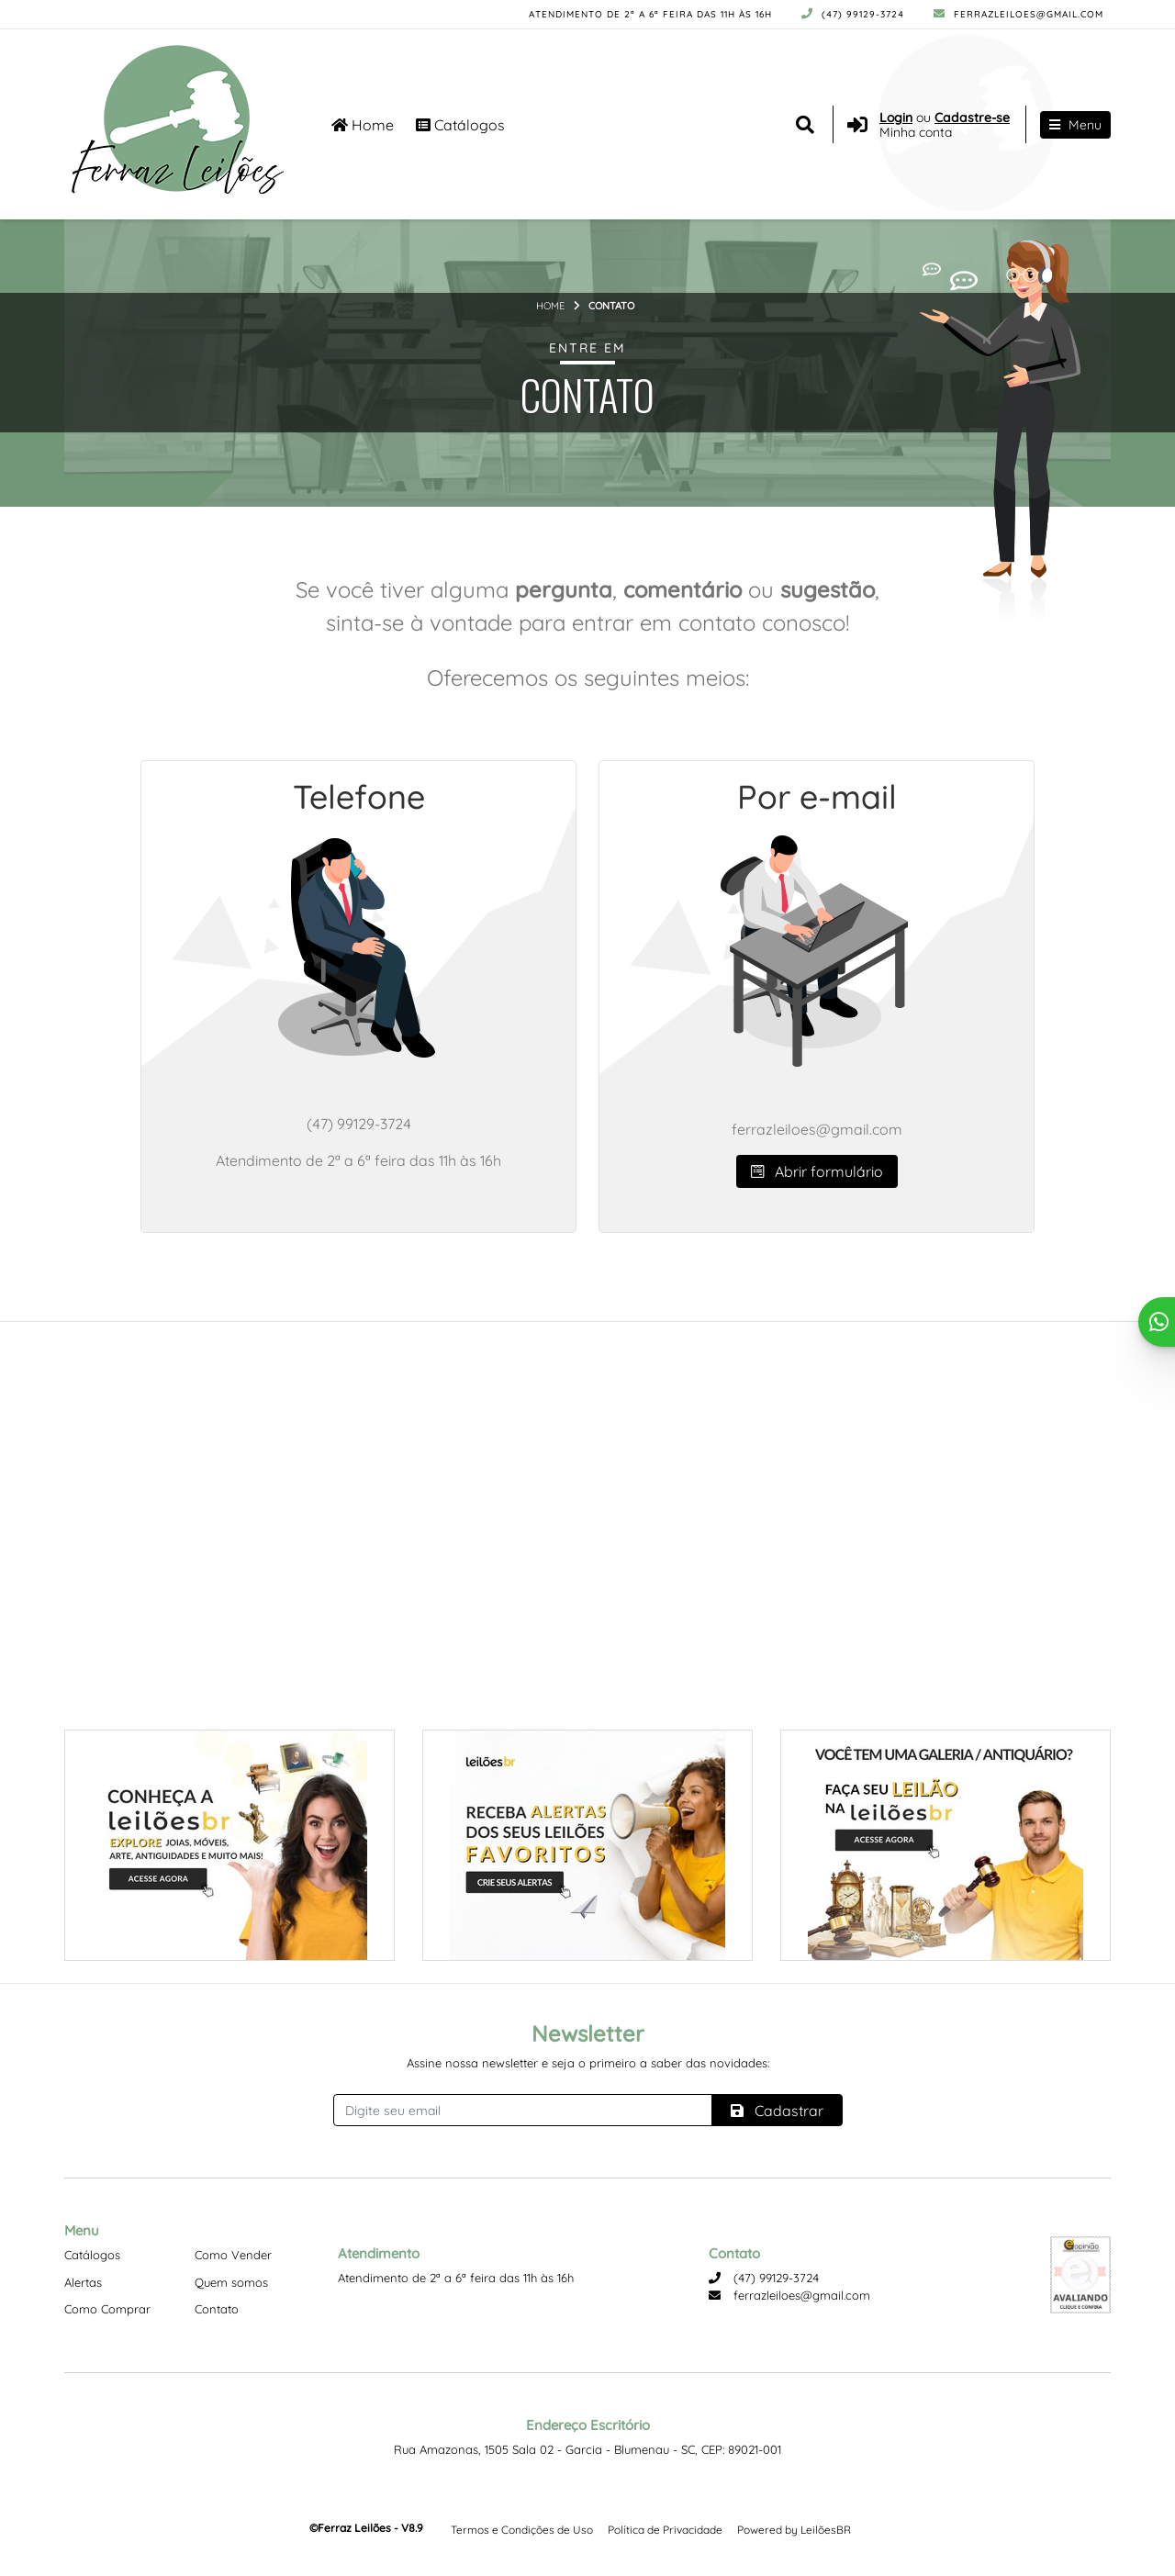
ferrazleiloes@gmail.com (1018, 14)
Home (362, 125)
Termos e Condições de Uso (522, 2530)
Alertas (83, 2282)
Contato (217, 2309)
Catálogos (460, 125)
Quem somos (231, 2282)
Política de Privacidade (665, 2530)
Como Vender (233, 2254)
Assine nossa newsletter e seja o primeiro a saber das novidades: (588, 2062)
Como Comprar (107, 2309)
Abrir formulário (817, 1171)
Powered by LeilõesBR (794, 2530)
